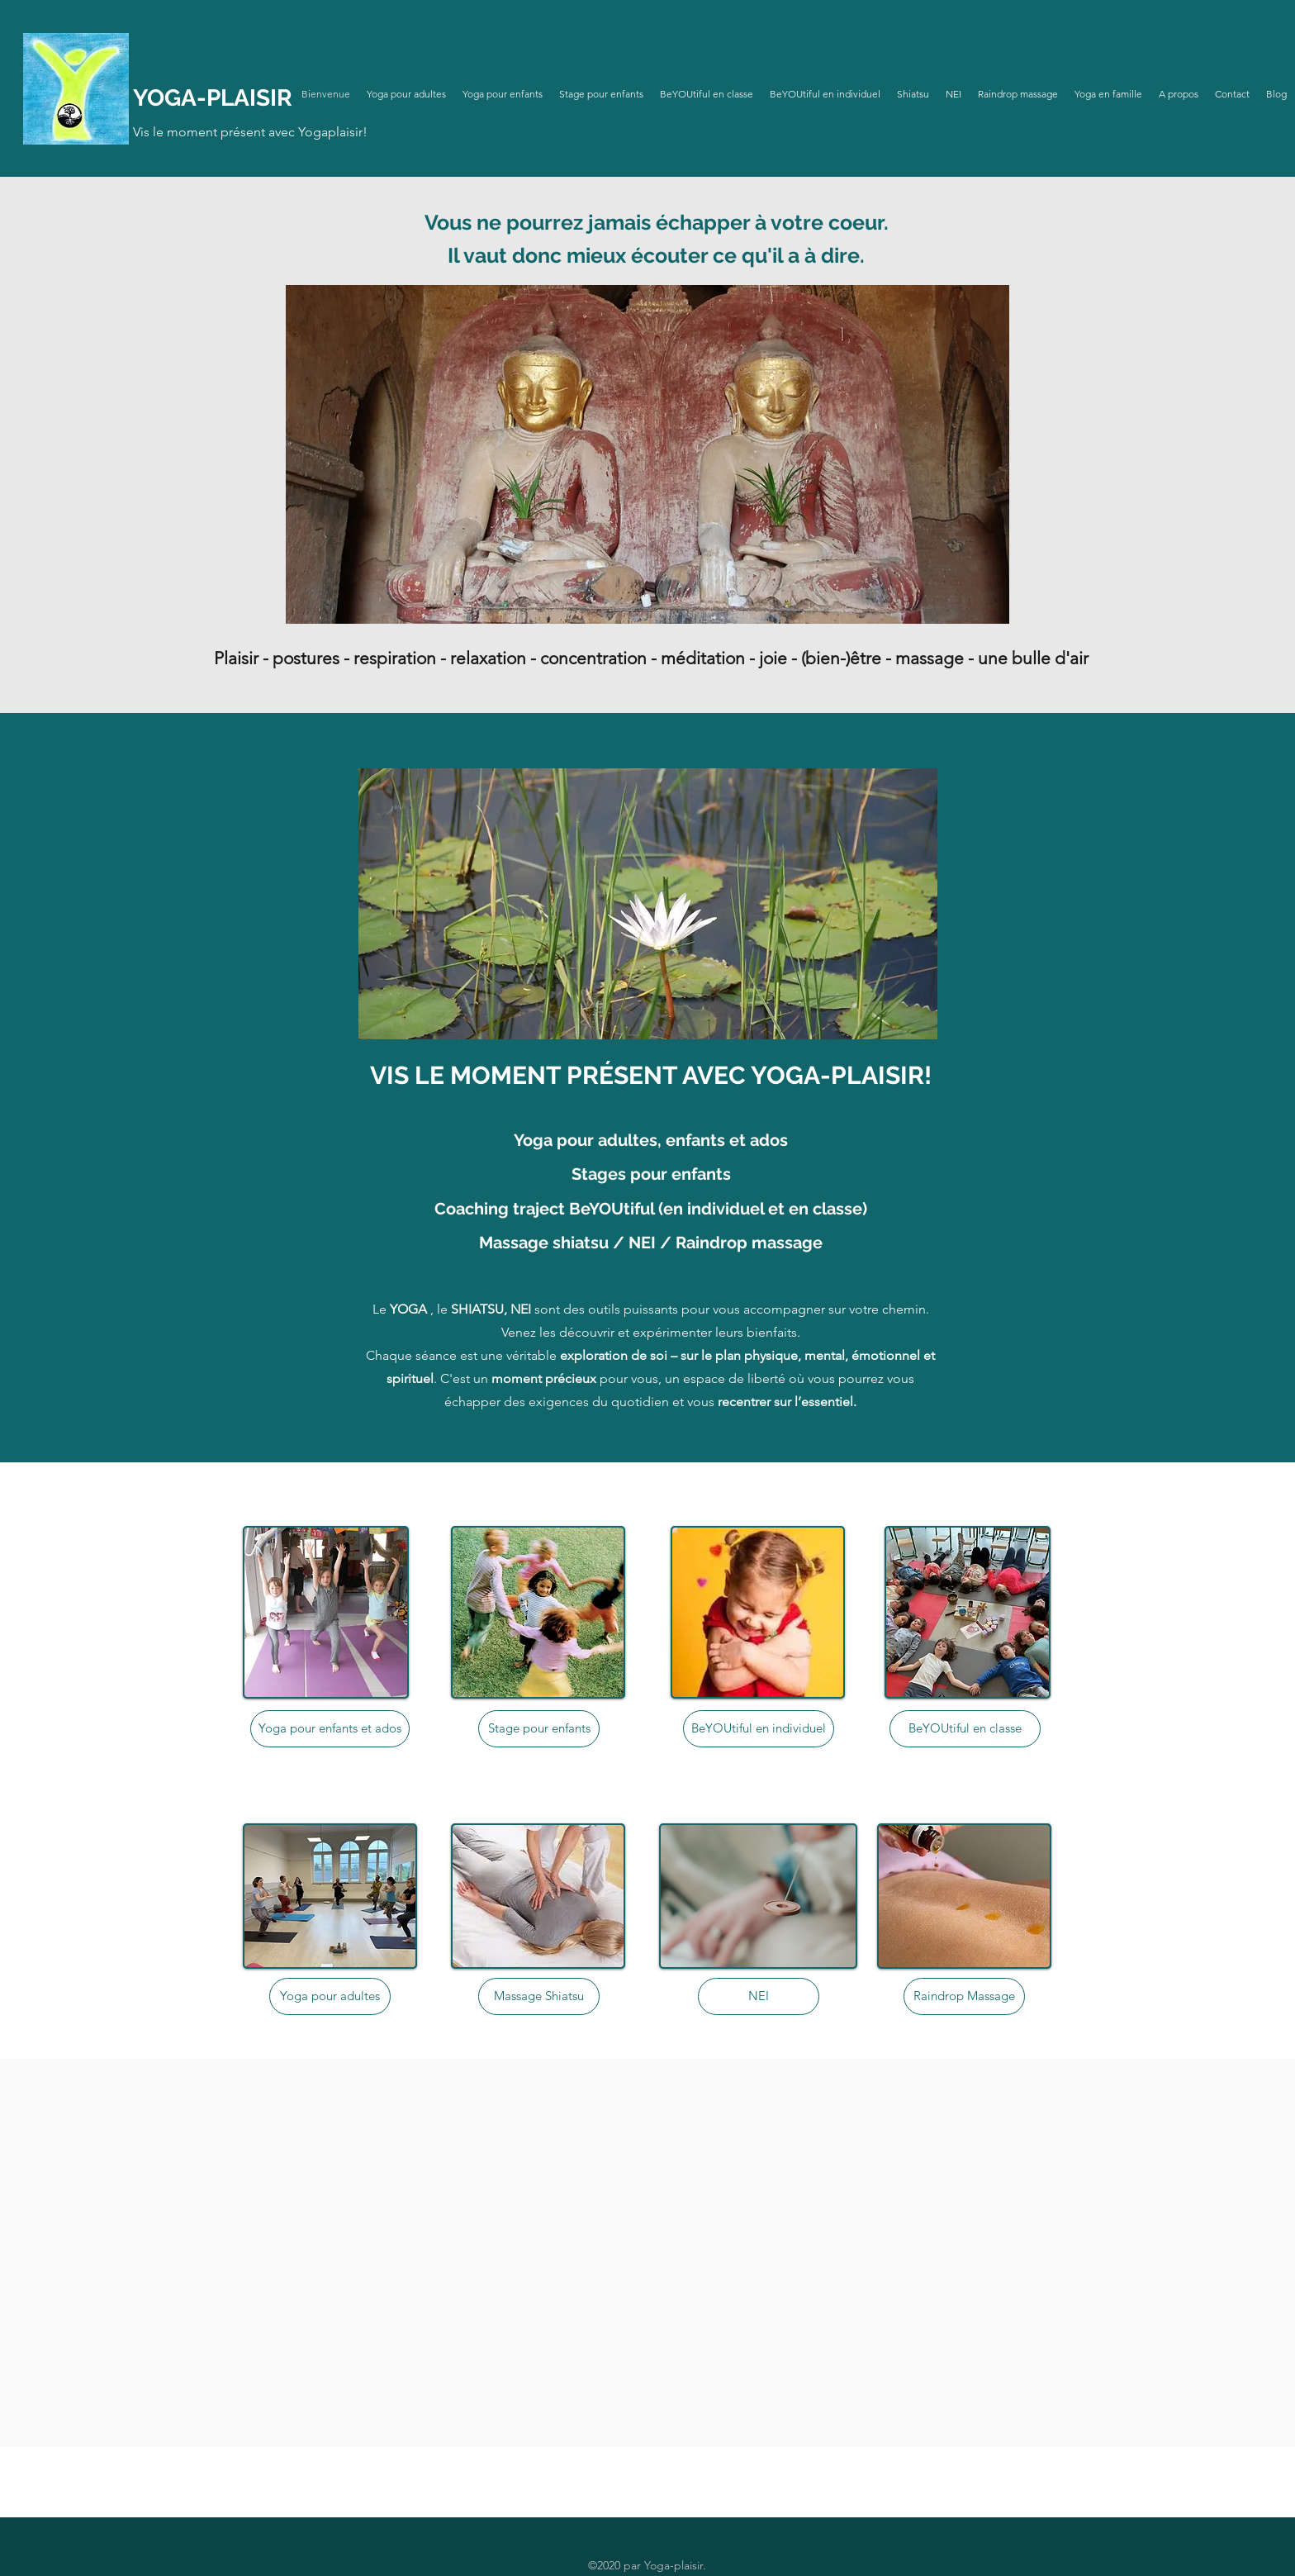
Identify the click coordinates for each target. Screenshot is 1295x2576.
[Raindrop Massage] (964, 1996)
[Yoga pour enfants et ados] (330, 1728)
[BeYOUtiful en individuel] (758, 1728)
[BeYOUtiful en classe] (965, 1728)
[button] (647, 903)
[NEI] (758, 1996)
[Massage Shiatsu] (539, 1996)
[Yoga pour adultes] (330, 1996)
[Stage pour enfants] (539, 1728)
